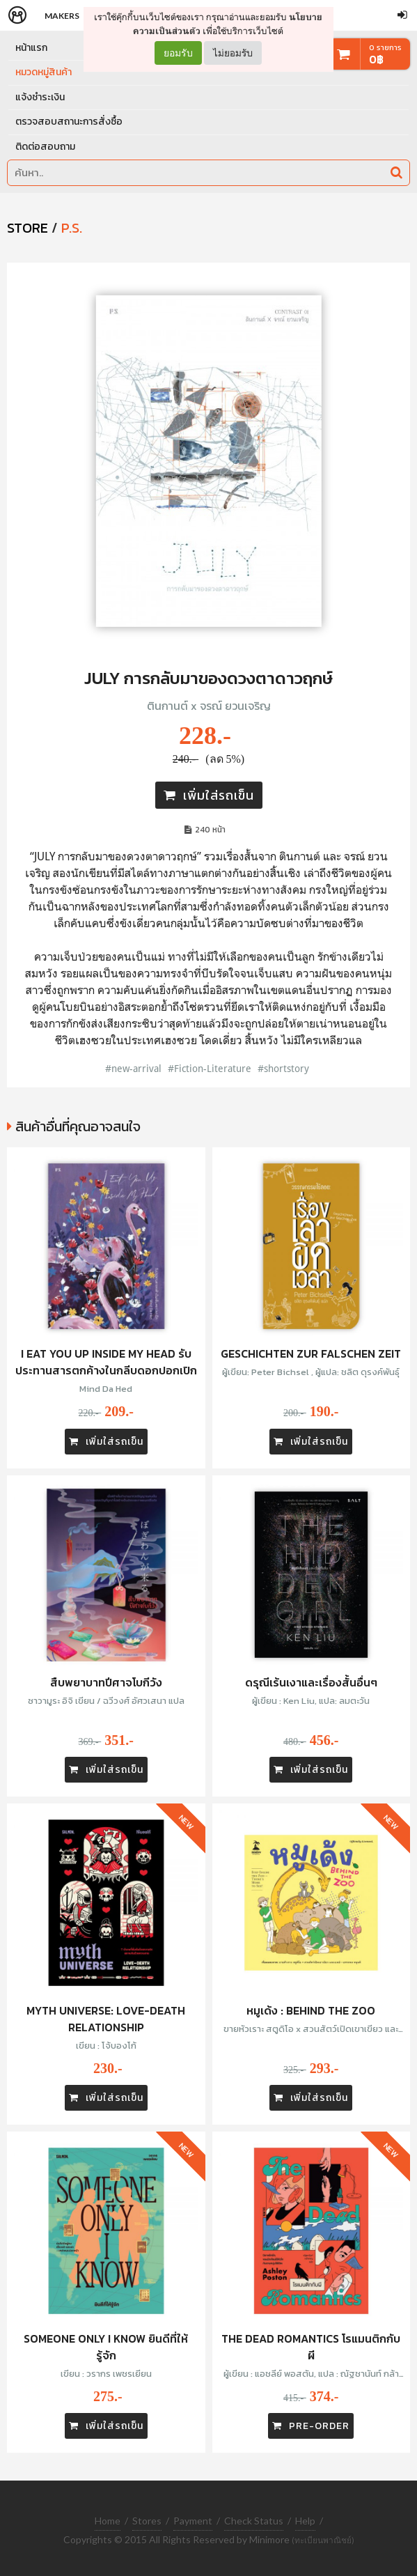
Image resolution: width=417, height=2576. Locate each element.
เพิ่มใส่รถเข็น (209, 795)
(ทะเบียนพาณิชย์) (323, 2540)
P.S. (71, 227)
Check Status (253, 2521)
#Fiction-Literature (209, 1068)
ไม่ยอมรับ (233, 53)
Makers (62, 15)
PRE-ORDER (310, 2426)
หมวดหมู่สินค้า (43, 72)
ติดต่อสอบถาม (45, 146)
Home (107, 2521)
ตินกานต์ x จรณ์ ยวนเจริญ (209, 705)
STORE (27, 227)
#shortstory (283, 1068)
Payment (192, 2521)
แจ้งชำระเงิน (40, 97)
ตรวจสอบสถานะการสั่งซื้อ (69, 121)
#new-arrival (133, 1068)
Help (305, 2521)
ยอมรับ (178, 53)
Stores (147, 2521)
